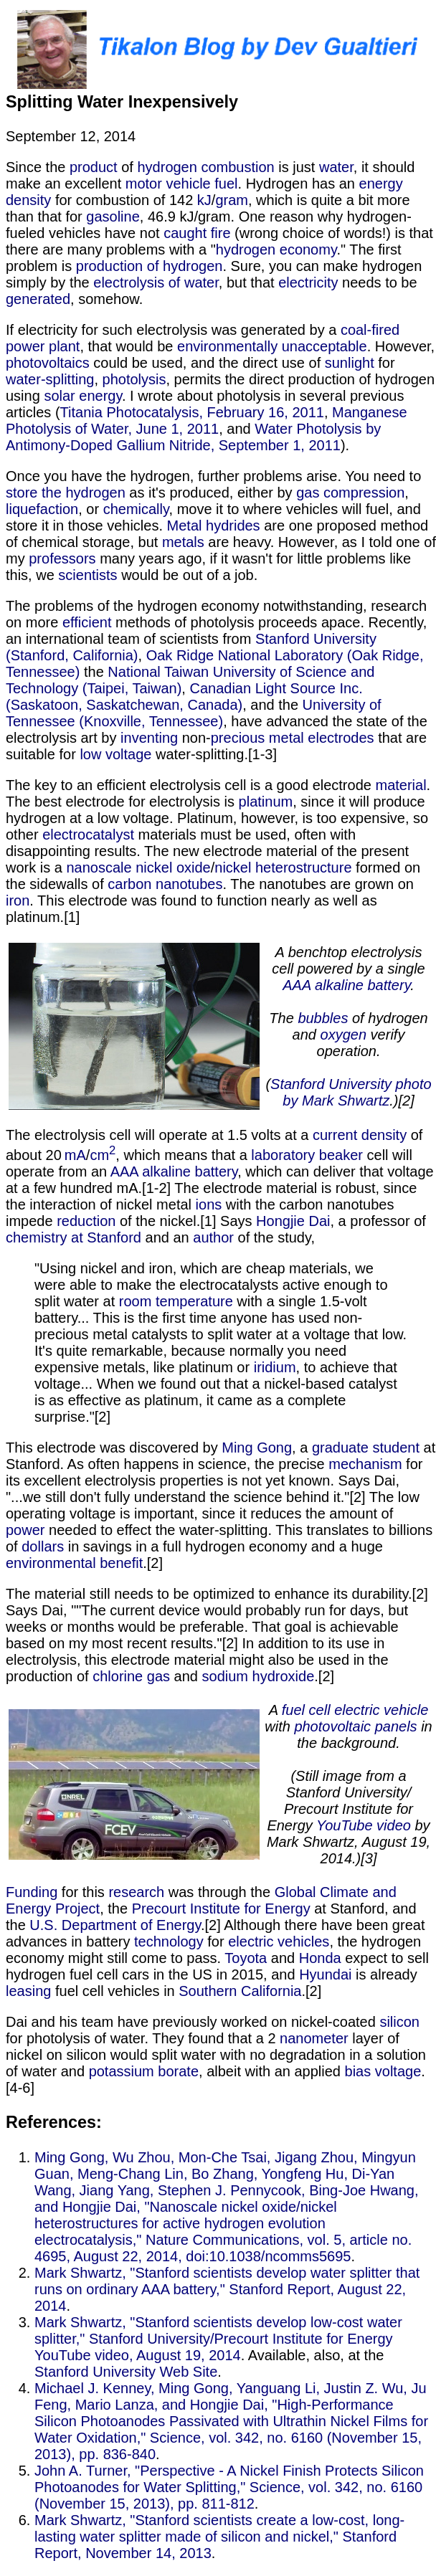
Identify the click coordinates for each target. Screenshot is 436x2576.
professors (62, 558)
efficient (87, 622)
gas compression (350, 492)
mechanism (365, 1464)
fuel (225, 183)
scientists (87, 575)
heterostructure (303, 867)
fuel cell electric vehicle (355, 1710)
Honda (320, 1958)
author (213, 1237)
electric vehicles (278, 1941)
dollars (43, 1546)
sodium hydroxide (258, 1676)
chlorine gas (131, 1676)
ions (209, 1204)
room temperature (176, 1301)
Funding (31, 1892)
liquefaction (42, 509)
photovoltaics (48, 363)
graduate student (366, 1447)
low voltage (115, 754)
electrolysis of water (156, 282)
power (25, 1530)
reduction (86, 1221)
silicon (399, 2022)
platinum (266, 801)
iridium (275, 1367)
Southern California (240, 1991)
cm (102, 1155)
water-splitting (50, 379)
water (336, 167)
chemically (136, 509)
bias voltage (383, 2071)
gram (231, 200)
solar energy (83, 396)
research (136, 1892)
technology (169, 1941)
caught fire (197, 233)
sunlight (349, 363)
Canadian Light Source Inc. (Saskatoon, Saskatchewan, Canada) (184, 696)
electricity (308, 282)
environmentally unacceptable (272, 346)
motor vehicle (168, 183)
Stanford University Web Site (125, 2372)
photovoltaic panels (355, 1726)
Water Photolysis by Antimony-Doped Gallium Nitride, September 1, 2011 (193, 437)
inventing (149, 738)
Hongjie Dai (293, 1221)
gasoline (113, 216)
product (94, 167)
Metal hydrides (213, 525)
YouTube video (363, 1825)
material (400, 785)
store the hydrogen (65, 492)
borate (178, 2071)
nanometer (314, 2038)
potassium (121, 2071)
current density (360, 1135)
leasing (28, 1991)
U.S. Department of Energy (115, 1925)
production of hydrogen (149, 266)
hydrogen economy (276, 249)
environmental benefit (74, 1563)
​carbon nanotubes (165, 884)
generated (38, 299)
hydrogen (166, 167)
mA (75, 1155)
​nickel (232, 867)
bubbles (323, 1018)
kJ (204, 200)
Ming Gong (257, 1447)
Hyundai (325, 1974)
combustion (237, 167)
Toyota (245, 1958)
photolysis (134, 379)
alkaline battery (362, 985)
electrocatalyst (88, 834)
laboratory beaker (307, 1155)
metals (183, 542)
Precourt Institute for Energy (221, 1908)
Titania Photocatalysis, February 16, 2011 (192, 412)
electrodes (341, 738)
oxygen (344, 1034)
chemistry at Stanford (73, 1237)
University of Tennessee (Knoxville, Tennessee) (194, 713)
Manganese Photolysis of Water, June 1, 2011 (206, 420)
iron (17, 900)
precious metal (257, 738)
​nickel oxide (173, 867)
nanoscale (98, 867)
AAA (297, 985)
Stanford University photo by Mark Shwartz (351, 1092)
